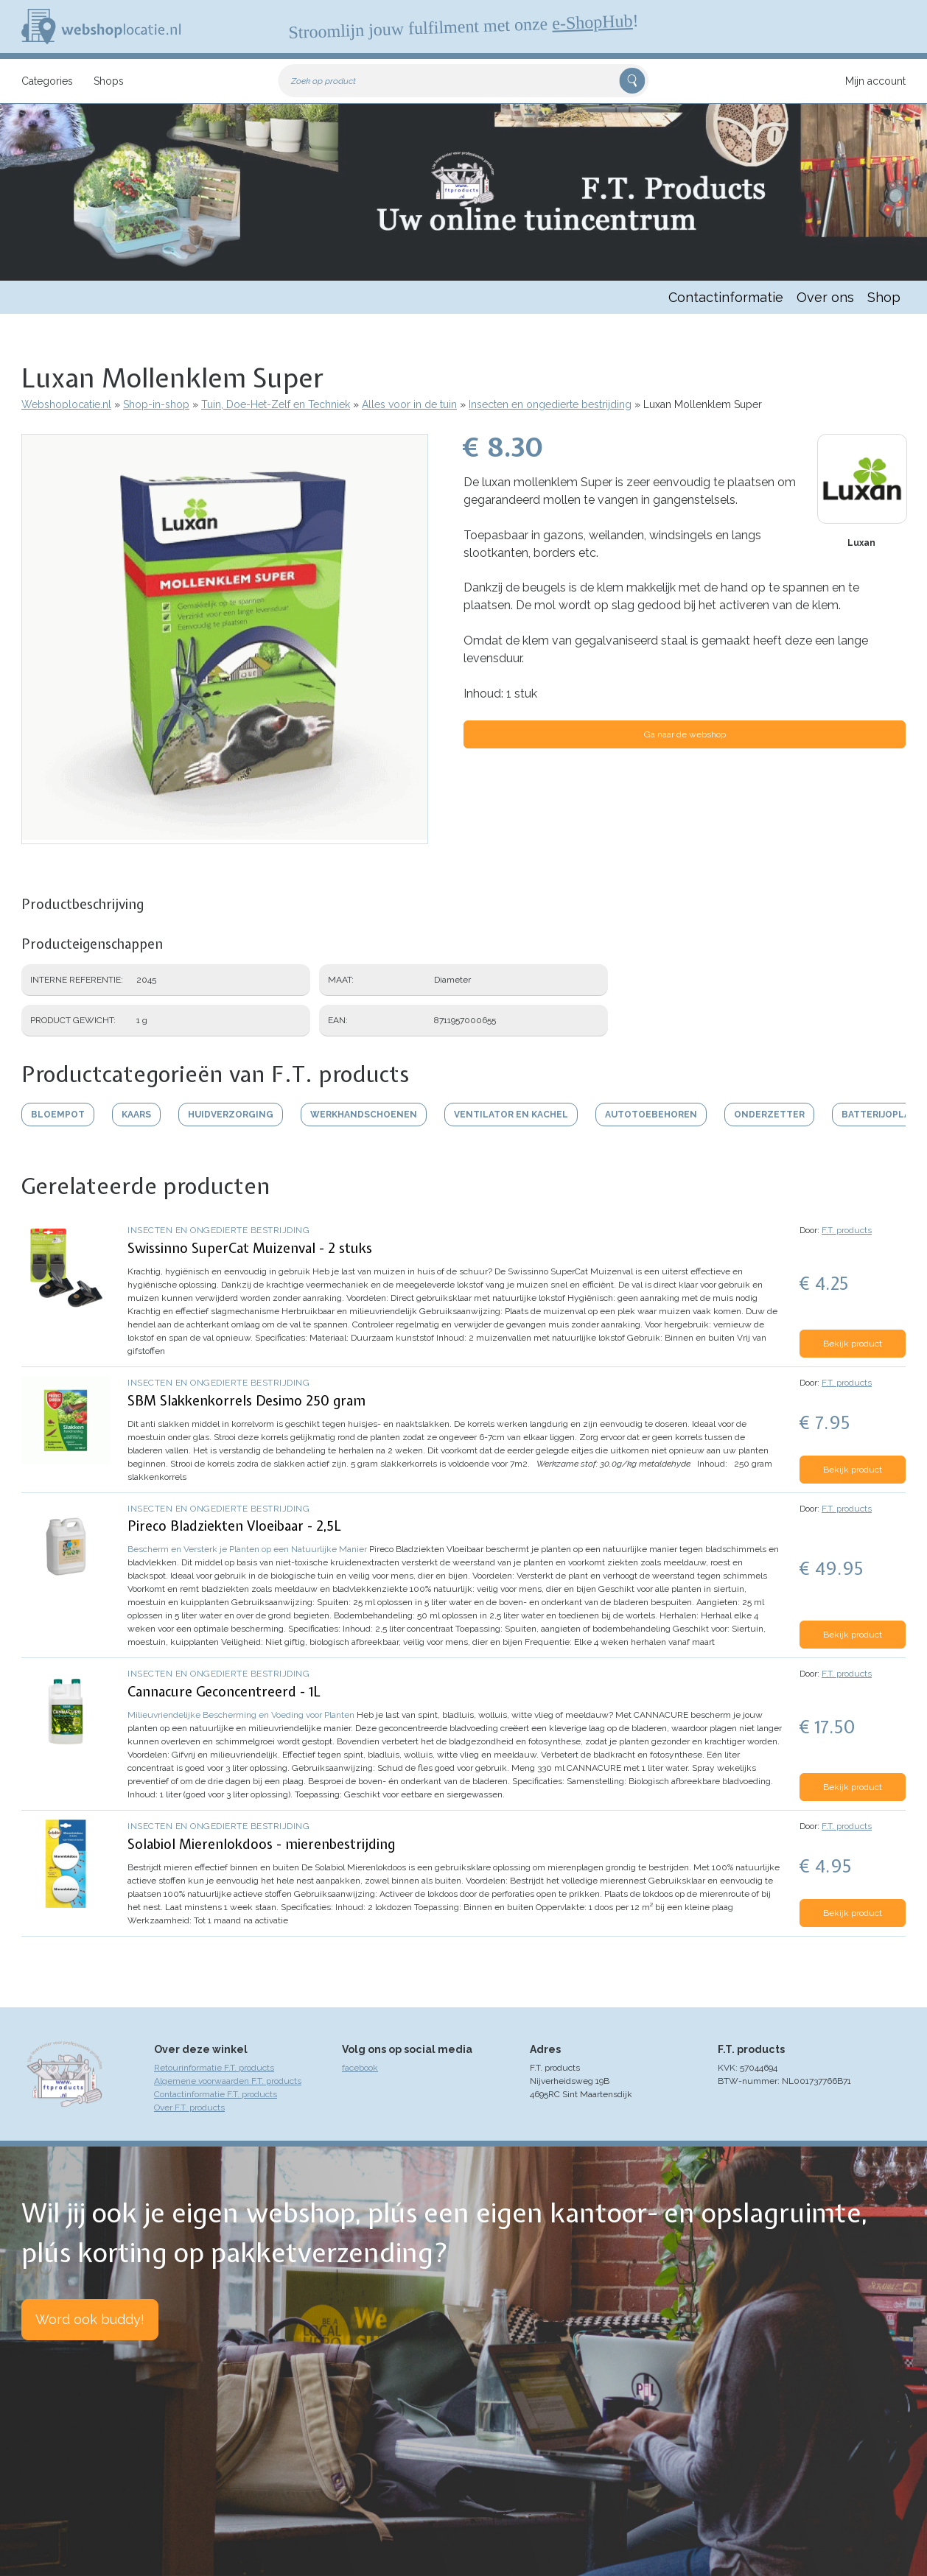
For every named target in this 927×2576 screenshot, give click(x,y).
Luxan (861, 543)
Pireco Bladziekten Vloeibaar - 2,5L (234, 1526)
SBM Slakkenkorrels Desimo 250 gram (246, 1400)
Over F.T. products (189, 2107)
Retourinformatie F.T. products (214, 2068)
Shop (883, 297)
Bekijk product (852, 1343)
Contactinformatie (725, 297)
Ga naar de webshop (685, 734)
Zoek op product (323, 81)
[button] (224, 837)
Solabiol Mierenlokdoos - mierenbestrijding (261, 1844)
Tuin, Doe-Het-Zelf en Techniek (275, 404)
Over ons (825, 297)
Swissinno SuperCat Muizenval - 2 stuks (249, 1248)
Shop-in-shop (156, 404)
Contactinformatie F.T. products (215, 2094)
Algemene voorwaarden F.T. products (227, 2081)
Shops (109, 81)
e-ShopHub (592, 22)
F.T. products (847, 1230)
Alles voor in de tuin (409, 404)
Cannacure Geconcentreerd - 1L (224, 1691)
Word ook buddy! (89, 2319)
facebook (360, 2068)
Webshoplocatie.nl (66, 404)
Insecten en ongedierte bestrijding (550, 404)
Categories (47, 81)
